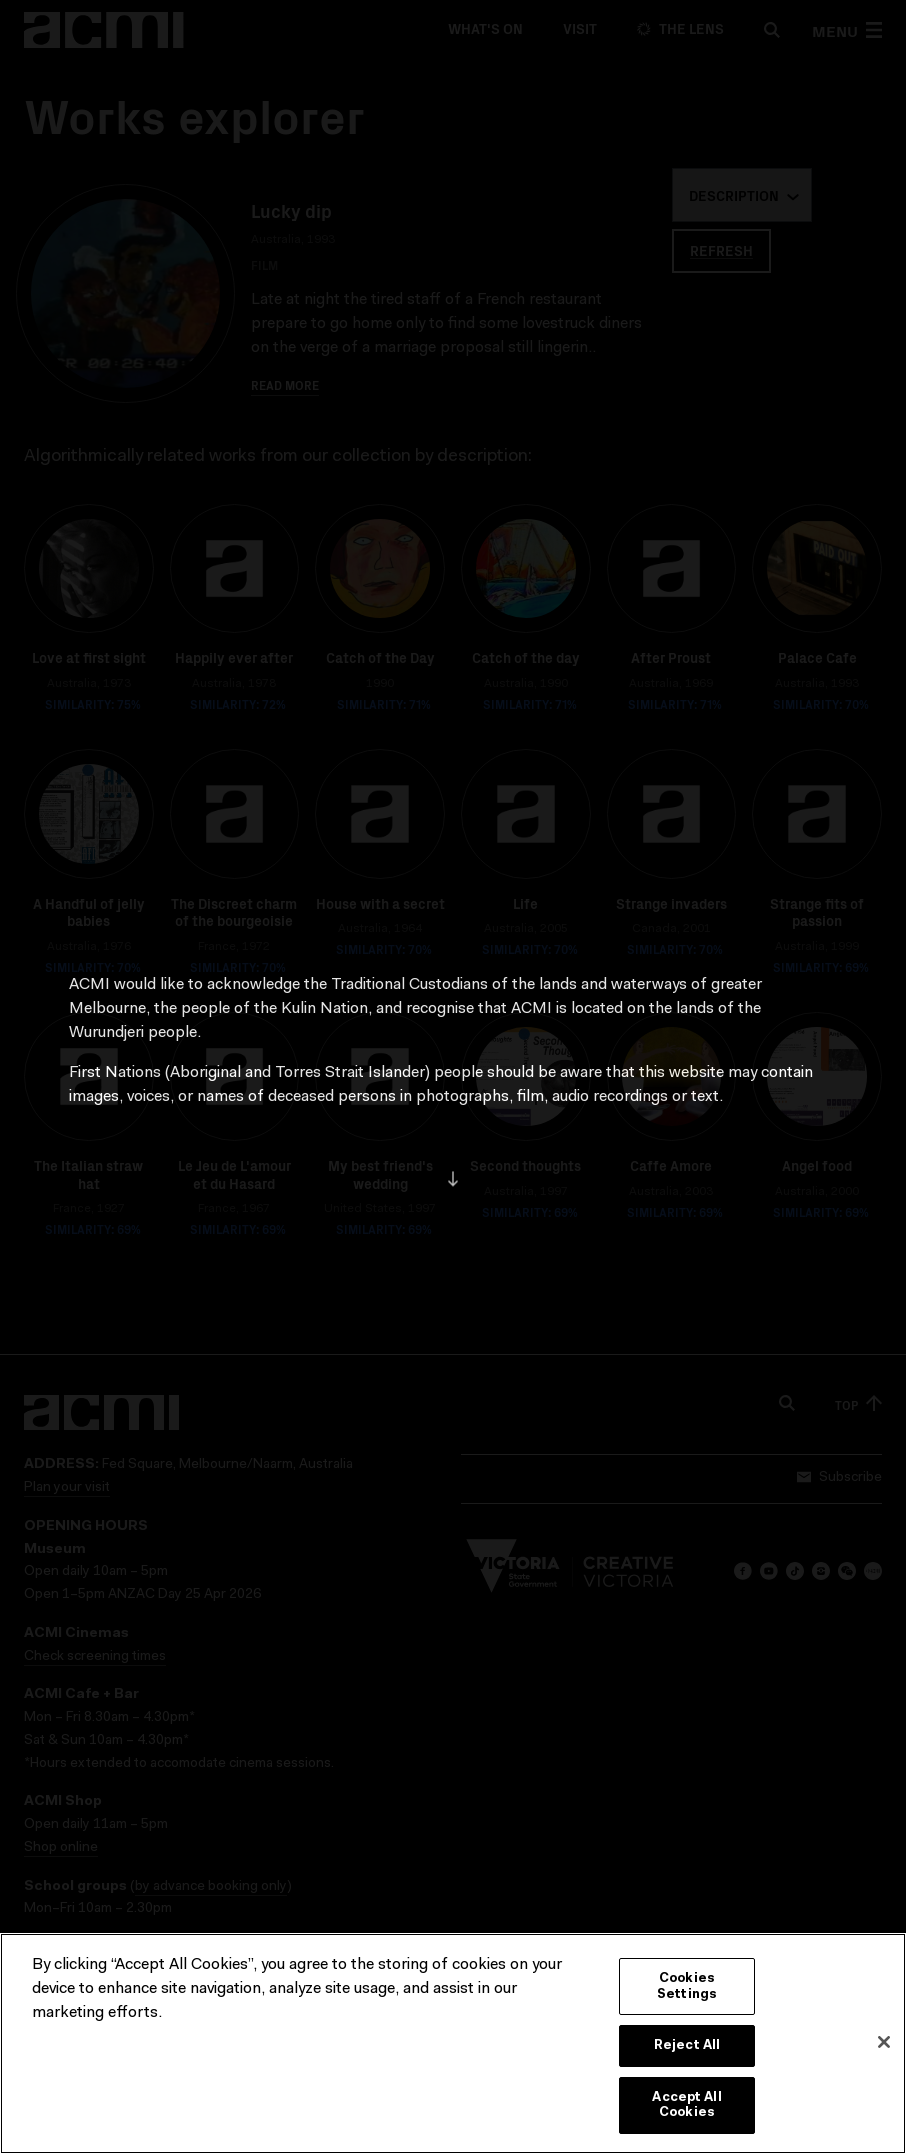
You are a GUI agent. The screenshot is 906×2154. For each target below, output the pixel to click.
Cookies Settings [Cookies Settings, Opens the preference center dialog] (687, 1989)
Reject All (687, 2048)
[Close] (884, 2045)
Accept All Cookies (686, 2108)
